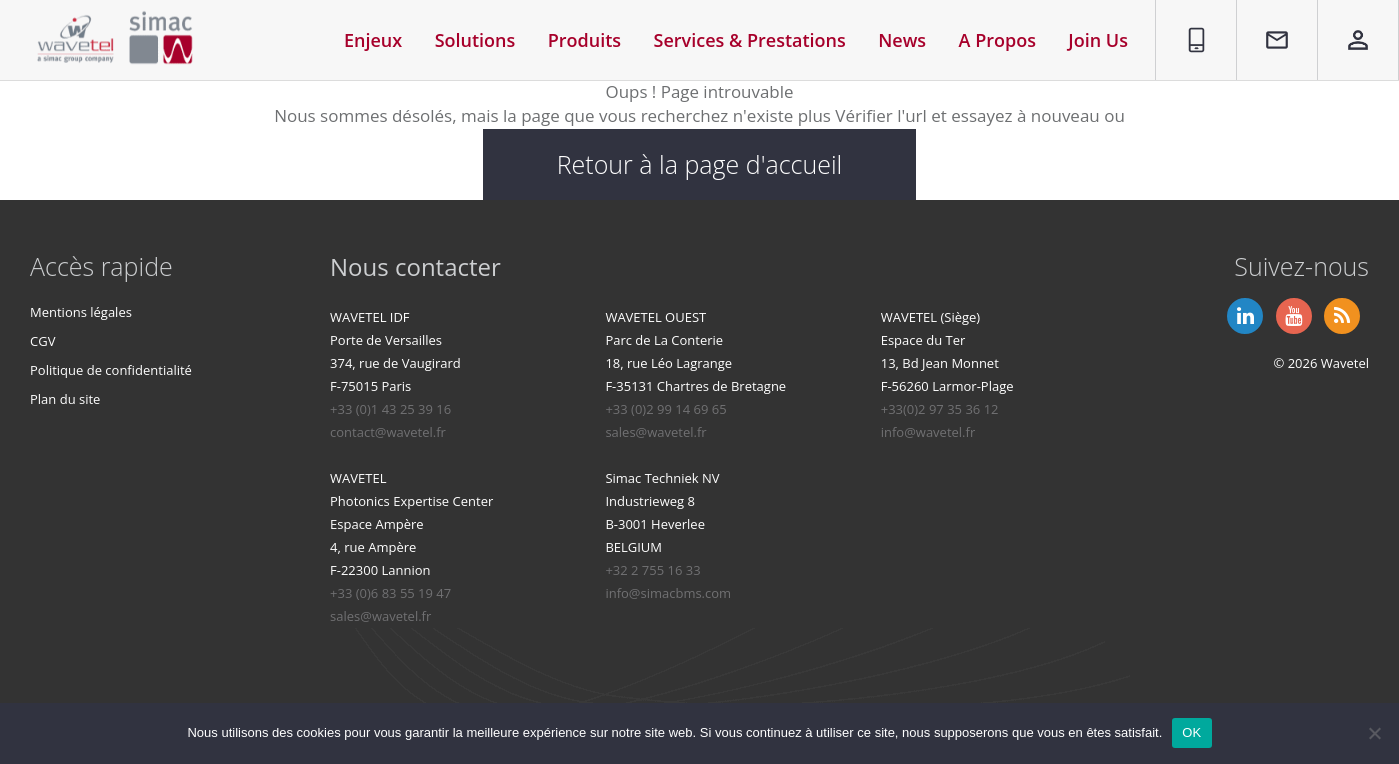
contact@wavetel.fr (388, 433)
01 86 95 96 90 (1189, 23)
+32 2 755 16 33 (652, 571)
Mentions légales (81, 313)
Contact (1267, 11)
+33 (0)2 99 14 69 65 (665, 410)
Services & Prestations (750, 40)
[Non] (1374, 733)
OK (1191, 732)
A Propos (997, 40)
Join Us (1098, 40)
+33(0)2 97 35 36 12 (940, 410)
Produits (584, 40)
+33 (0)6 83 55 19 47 (390, 594)
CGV (42, 342)
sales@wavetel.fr (655, 433)
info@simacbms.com (668, 594)
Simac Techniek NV (662, 479)
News (902, 40)
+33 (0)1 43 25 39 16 (390, 410)
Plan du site (65, 400)
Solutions (475, 40)
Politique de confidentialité (111, 371)
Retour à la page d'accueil (700, 165)
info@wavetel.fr (928, 433)
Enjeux (373, 40)
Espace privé (1345, 23)
